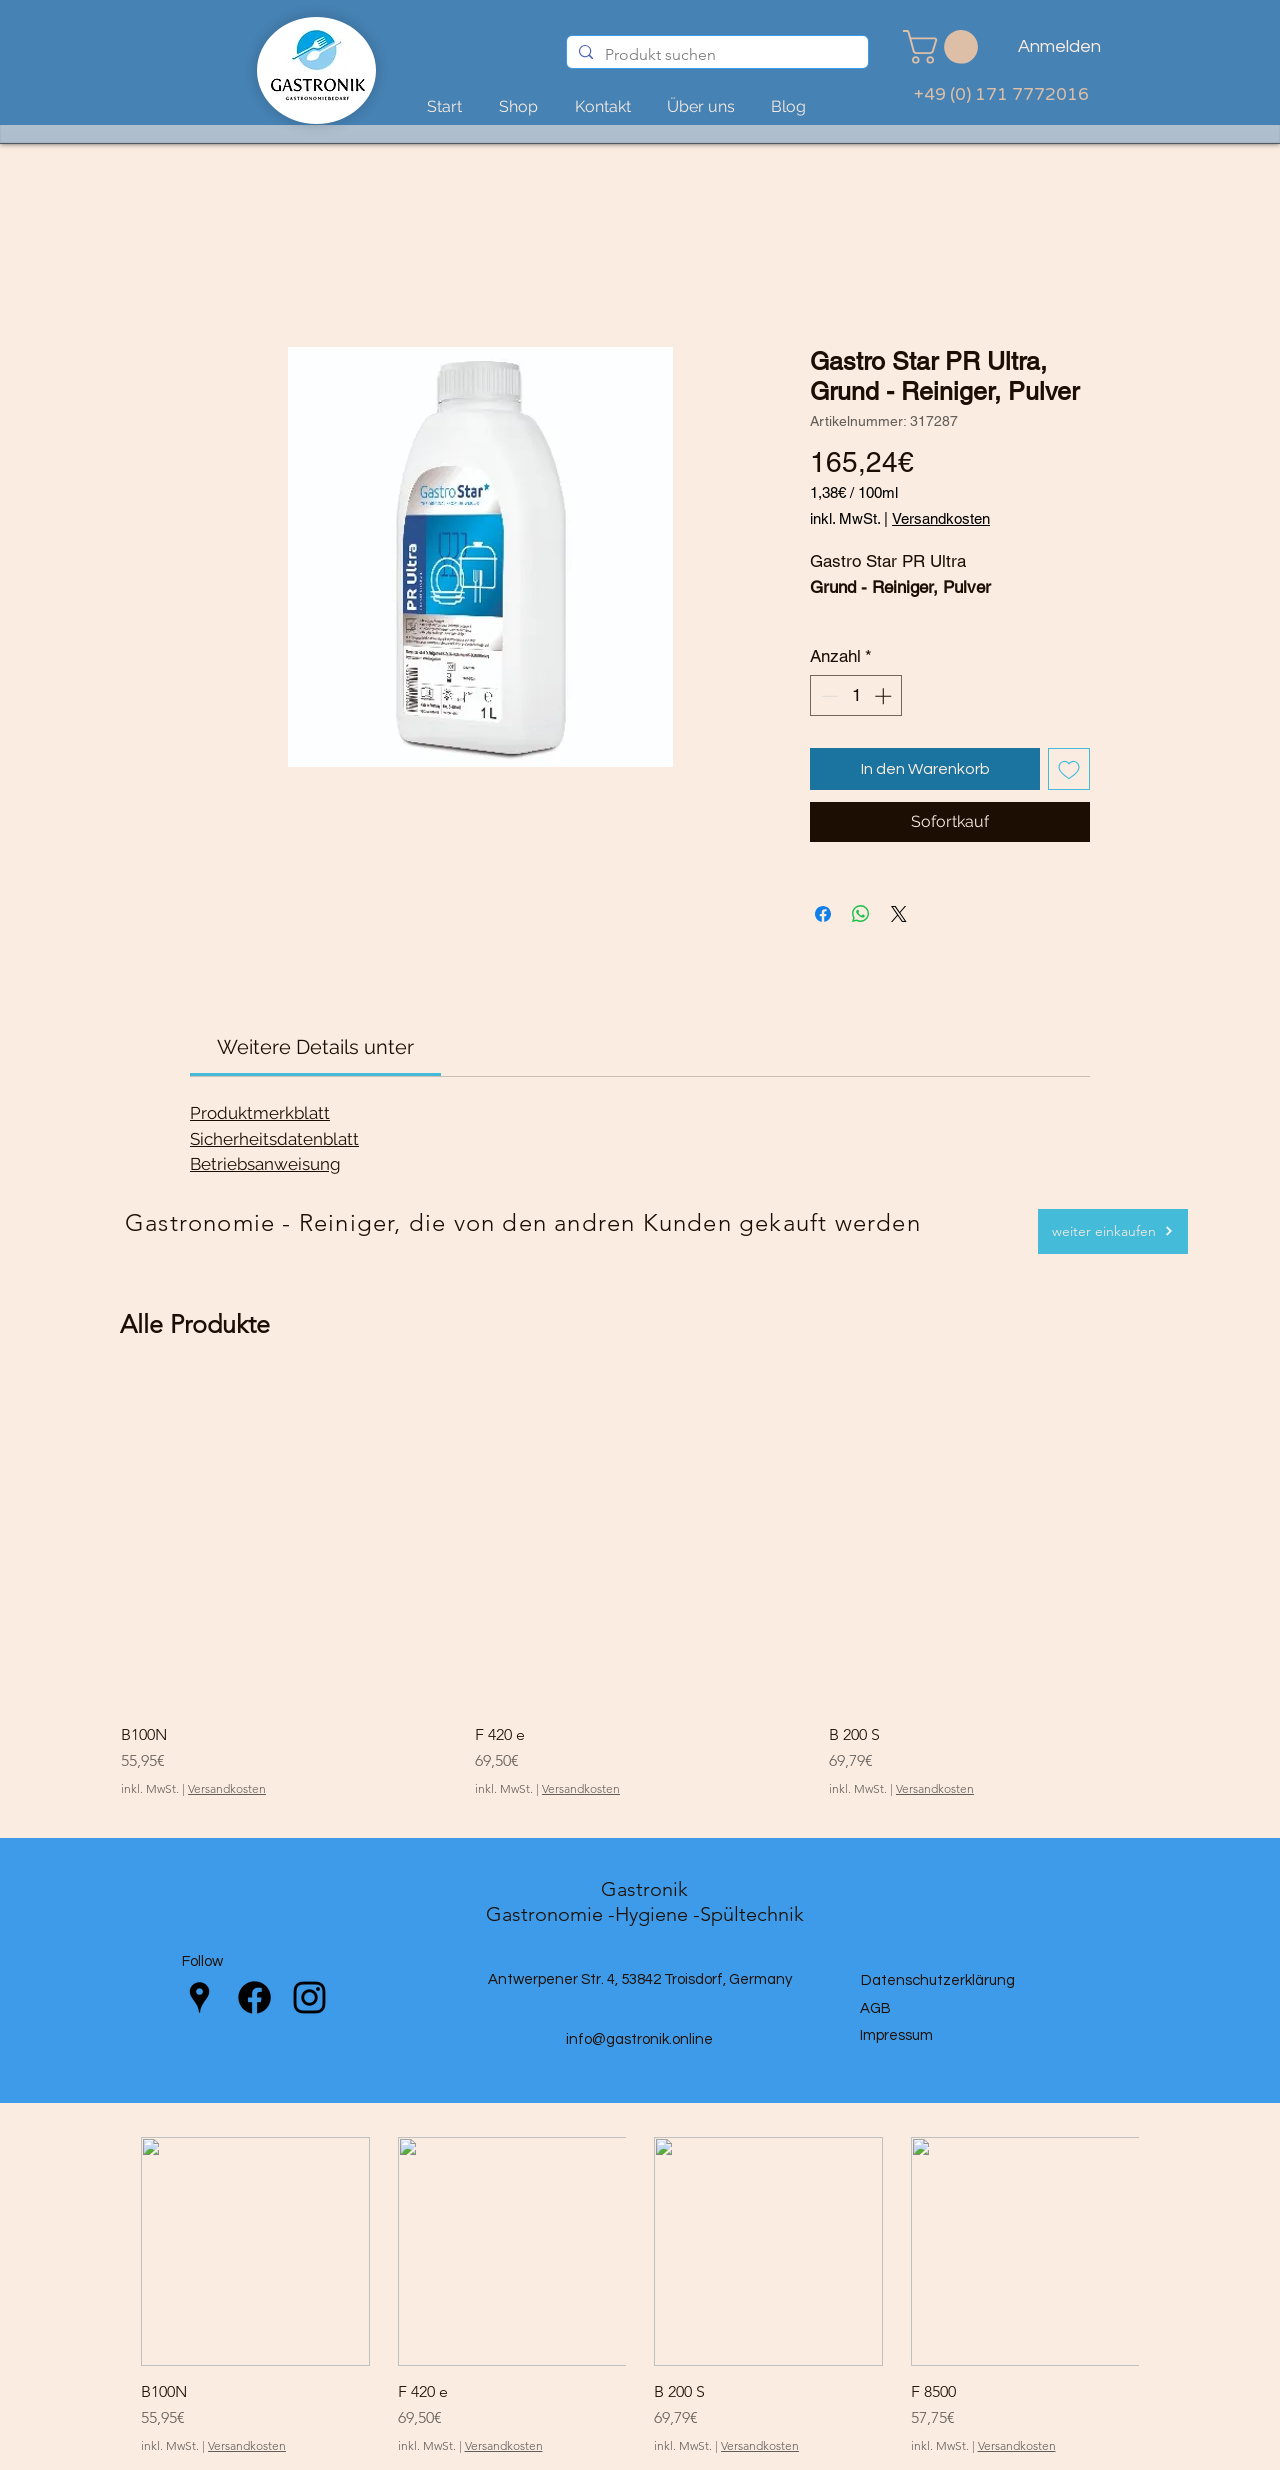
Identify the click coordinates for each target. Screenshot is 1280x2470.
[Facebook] (254, 1997)
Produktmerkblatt (260, 1113)
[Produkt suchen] (715, 55)
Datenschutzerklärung (938, 1980)
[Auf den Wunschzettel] (1069, 769)
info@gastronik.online (639, 2039)
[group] (640, 1587)
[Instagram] (309, 1997)
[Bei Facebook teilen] (823, 914)
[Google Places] (199, 1997)
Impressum (896, 2035)
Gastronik (644, 1889)
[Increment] (885, 696)
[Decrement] (828, 696)
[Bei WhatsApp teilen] (861, 914)
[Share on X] (899, 914)
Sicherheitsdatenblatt (274, 1139)
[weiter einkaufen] (1113, 1231)
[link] (944, 47)
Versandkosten (941, 518)
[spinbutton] (856, 696)
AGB (875, 2008)
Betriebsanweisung (265, 1164)
